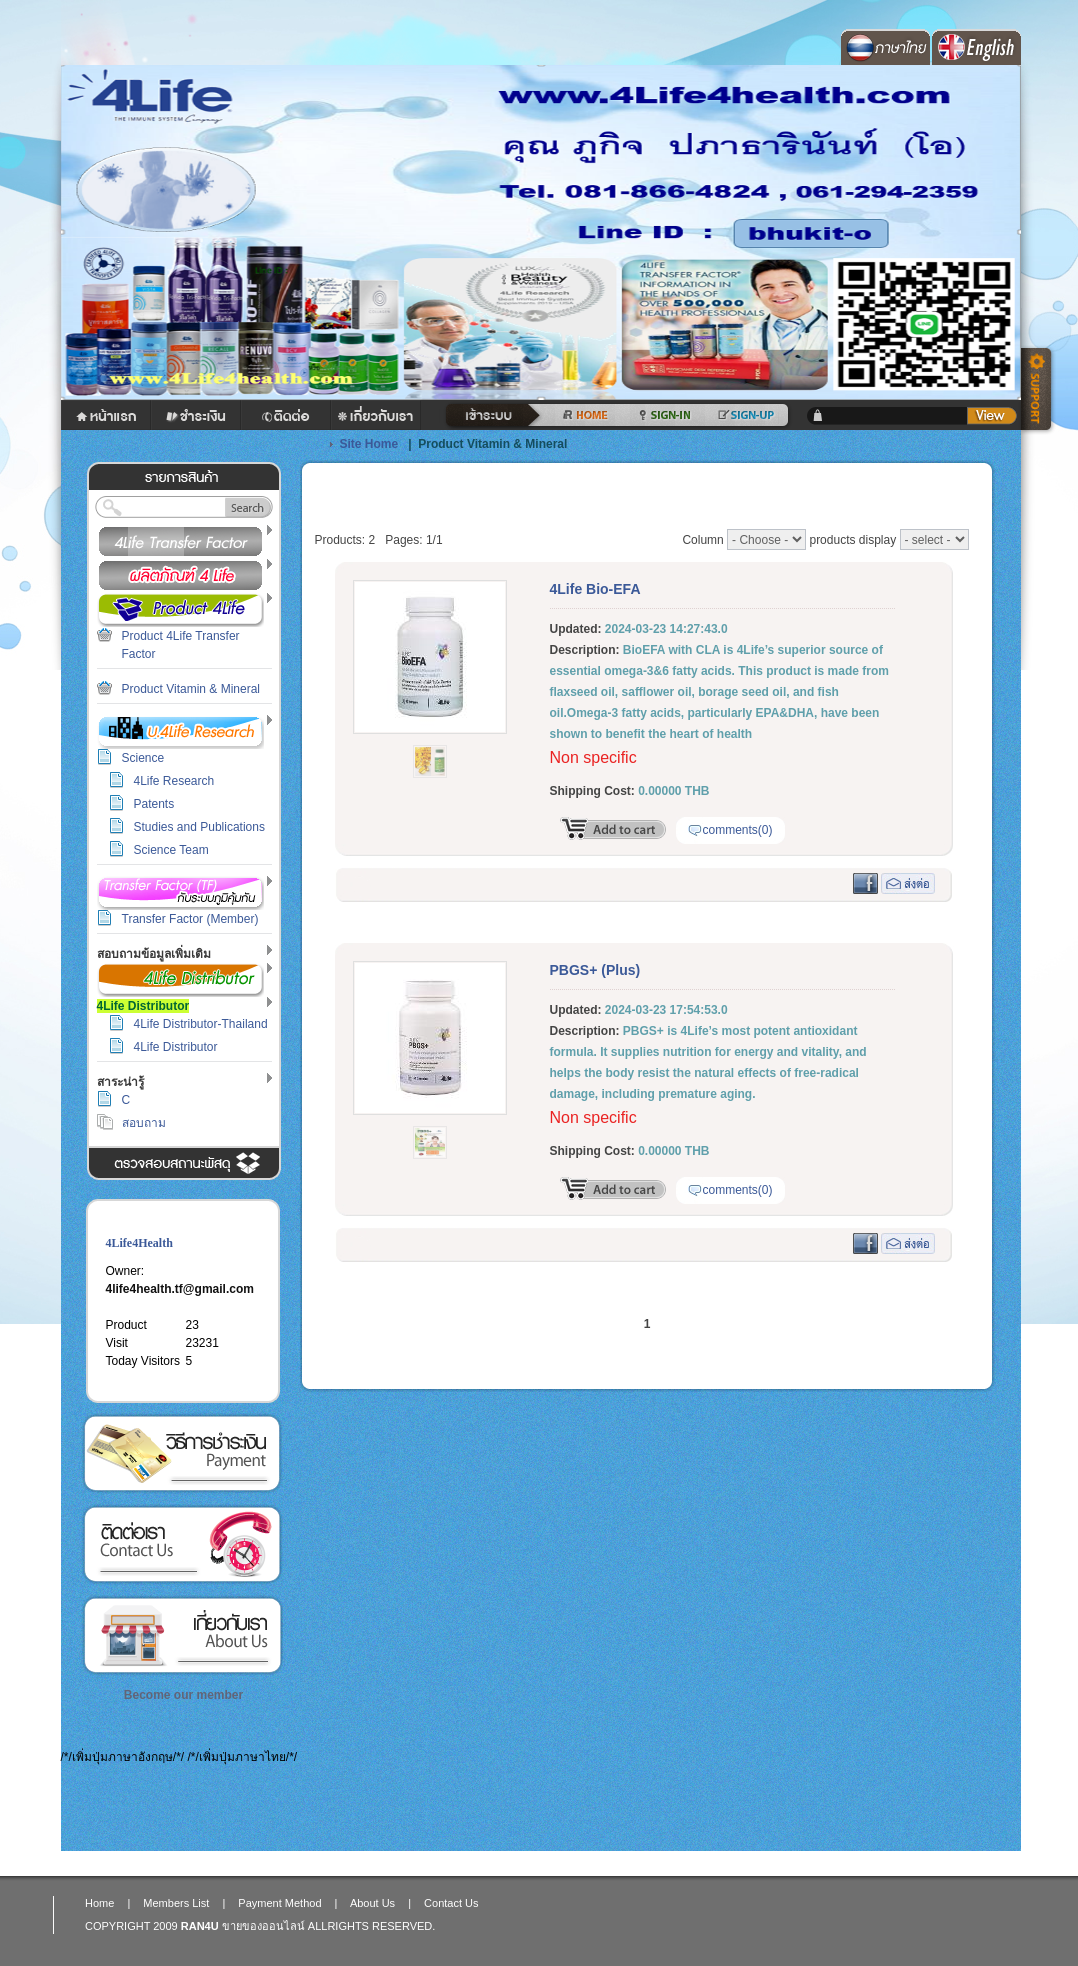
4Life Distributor (176, 1047)
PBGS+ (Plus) (595, 970)
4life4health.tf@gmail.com (180, 1289)
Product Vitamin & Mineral (191, 689)
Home (99, 1903)
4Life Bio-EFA (595, 589)
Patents (154, 804)
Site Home (369, 444)
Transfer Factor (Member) (190, 919)
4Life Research (174, 781)
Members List (176, 1903)
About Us (182, 1635)
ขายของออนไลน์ (263, 1926)
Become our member (183, 1695)
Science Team (171, 850)
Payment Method (182, 1453)
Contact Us (182, 1544)
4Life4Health (139, 1243)
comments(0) (738, 830)
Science (143, 758)
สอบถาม (144, 1123)
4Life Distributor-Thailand (201, 1024)
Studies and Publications (199, 827)
